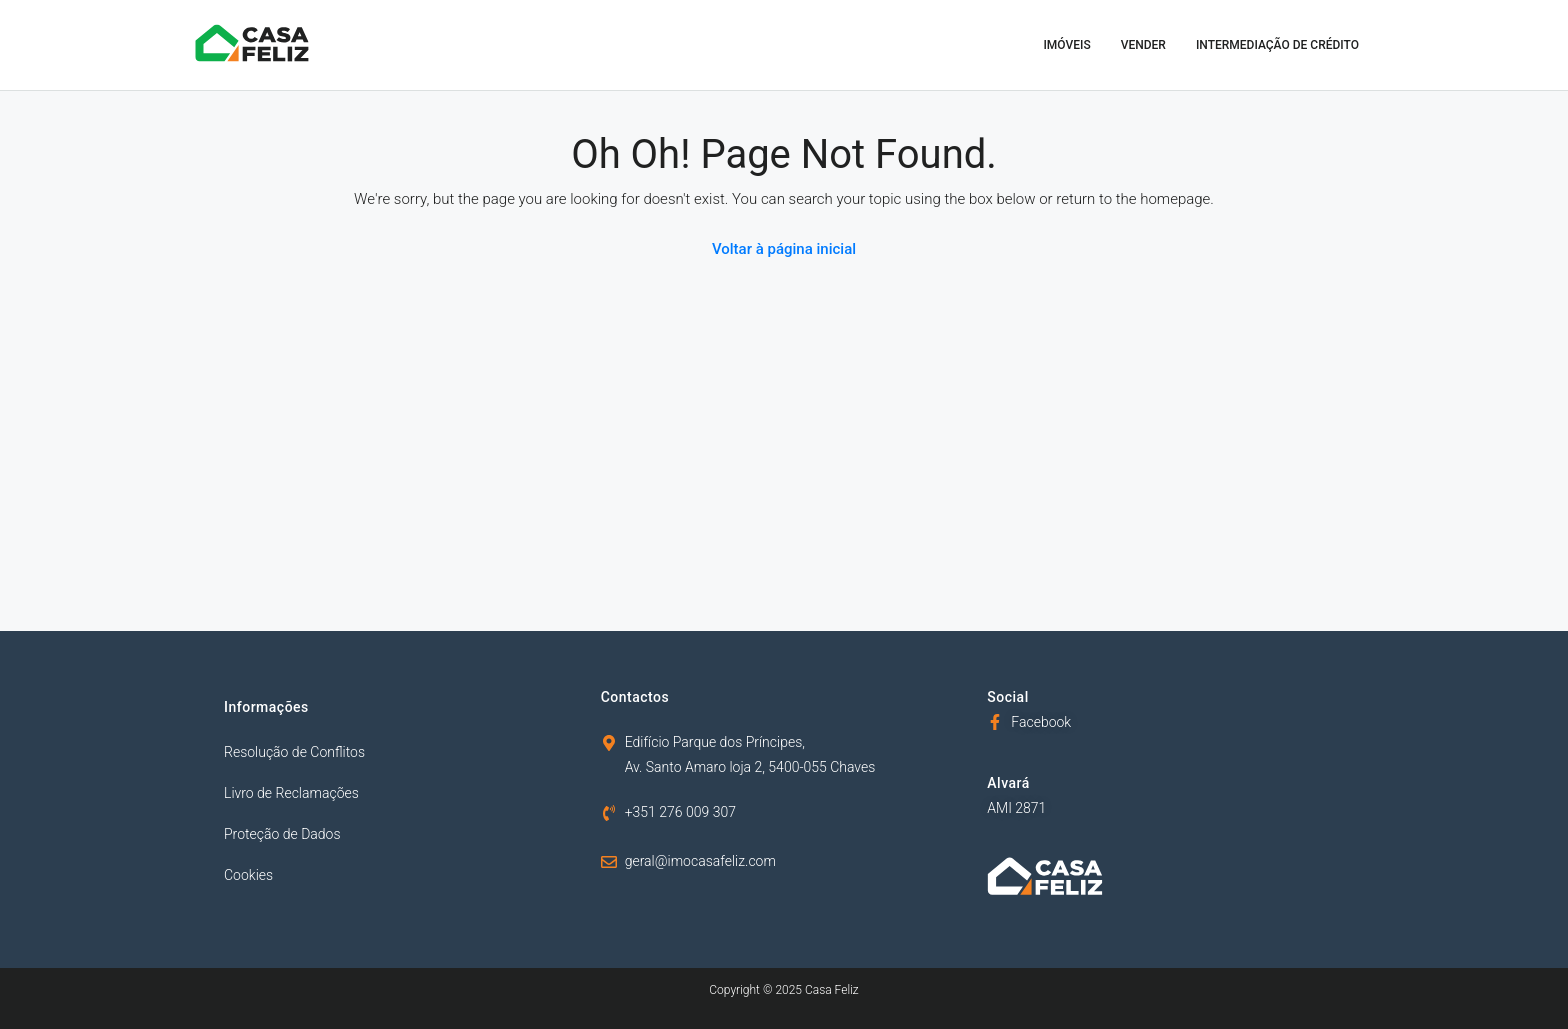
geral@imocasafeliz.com (700, 861)
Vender (1143, 45)
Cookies (248, 875)
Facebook (1041, 722)
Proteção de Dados (282, 834)
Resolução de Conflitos (294, 752)
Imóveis (1066, 45)
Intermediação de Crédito (1277, 45)
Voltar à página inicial (784, 249)
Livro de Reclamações (291, 793)
